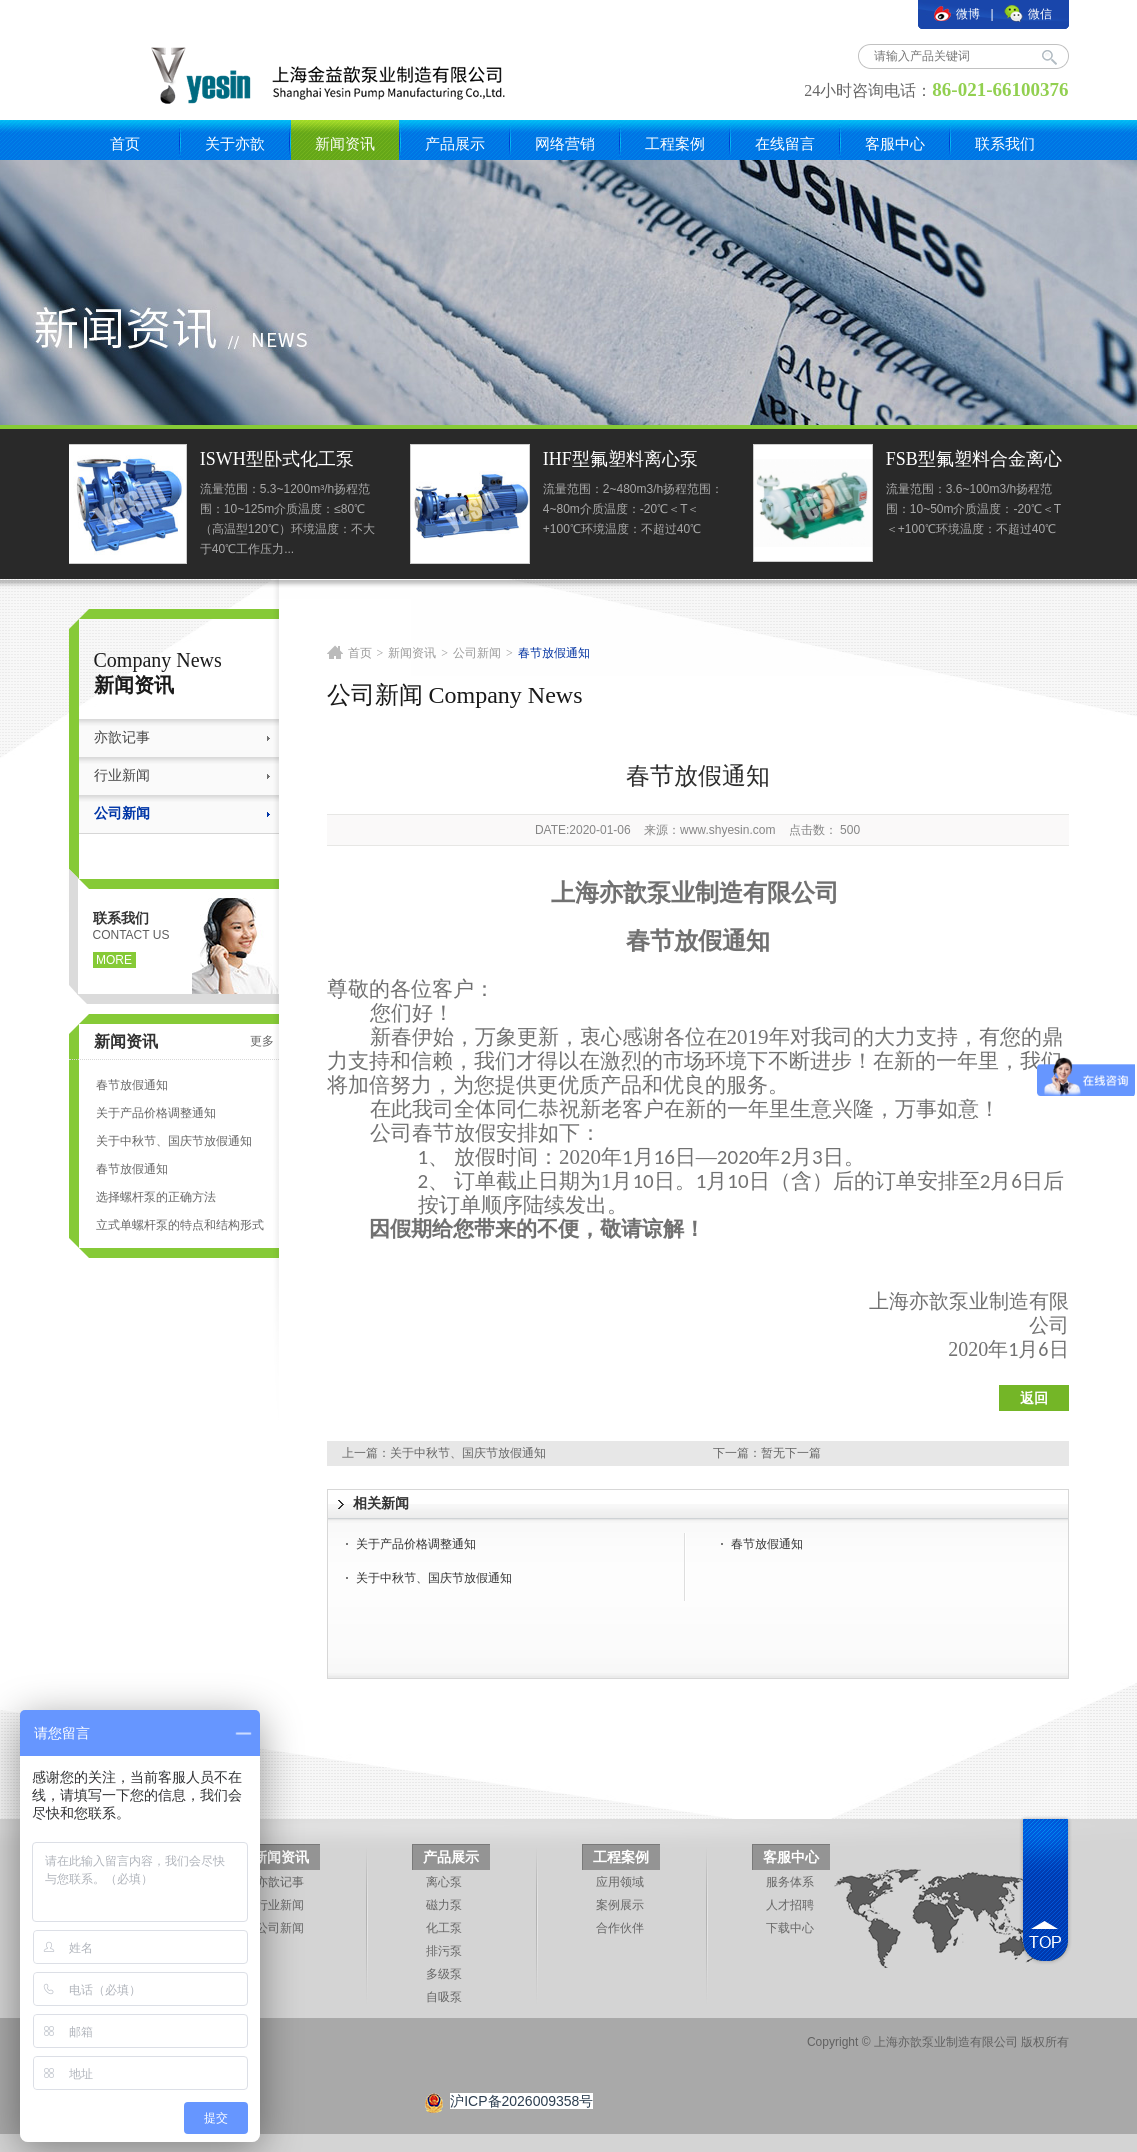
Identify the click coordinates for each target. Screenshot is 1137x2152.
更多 (262, 1041)
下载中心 (790, 1928)
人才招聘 (790, 1905)
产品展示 (455, 143)
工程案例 (675, 143)
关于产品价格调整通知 (156, 1113)
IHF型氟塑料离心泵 (622, 459)
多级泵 (444, 1974)
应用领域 (620, 1882)
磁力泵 (444, 1905)
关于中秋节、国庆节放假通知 (174, 1141)
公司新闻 (122, 813)
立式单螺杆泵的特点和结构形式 (180, 1225)
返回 (1034, 1398)
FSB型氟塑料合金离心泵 (976, 461)
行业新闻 (122, 775)
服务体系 (790, 1882)
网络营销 (565, 143)
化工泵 (444, 1928)
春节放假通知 (132, 1085)
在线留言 (785, 143)
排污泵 (444, 1951)
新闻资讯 (345, 143)
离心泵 (444, 1882)
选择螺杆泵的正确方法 (156, 1197)
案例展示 (620, 1905)
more (114, 960)
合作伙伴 (620, 1928)
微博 (957, 14)
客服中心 (895, 143)
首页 (125, 143)
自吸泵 (444, 1997)
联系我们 (1005, 143)
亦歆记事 (122, 737)
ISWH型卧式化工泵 (279, 459)
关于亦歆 (235, 143)
